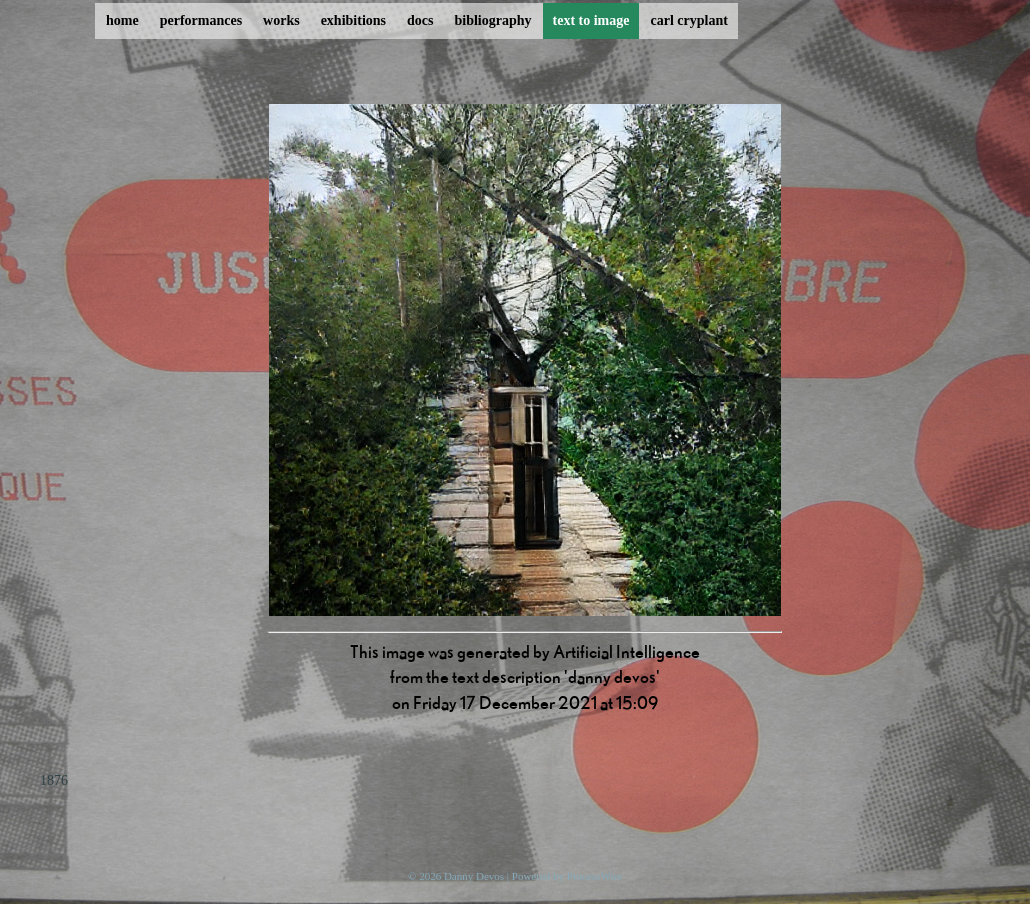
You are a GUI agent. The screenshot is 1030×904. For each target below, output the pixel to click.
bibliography (492, 20)
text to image (591, 20)
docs (420, 20)
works (281, 20)
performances (201, 20)
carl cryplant (688, 20)
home (122, 20)
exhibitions (353, 20)
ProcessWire (594, 876)
